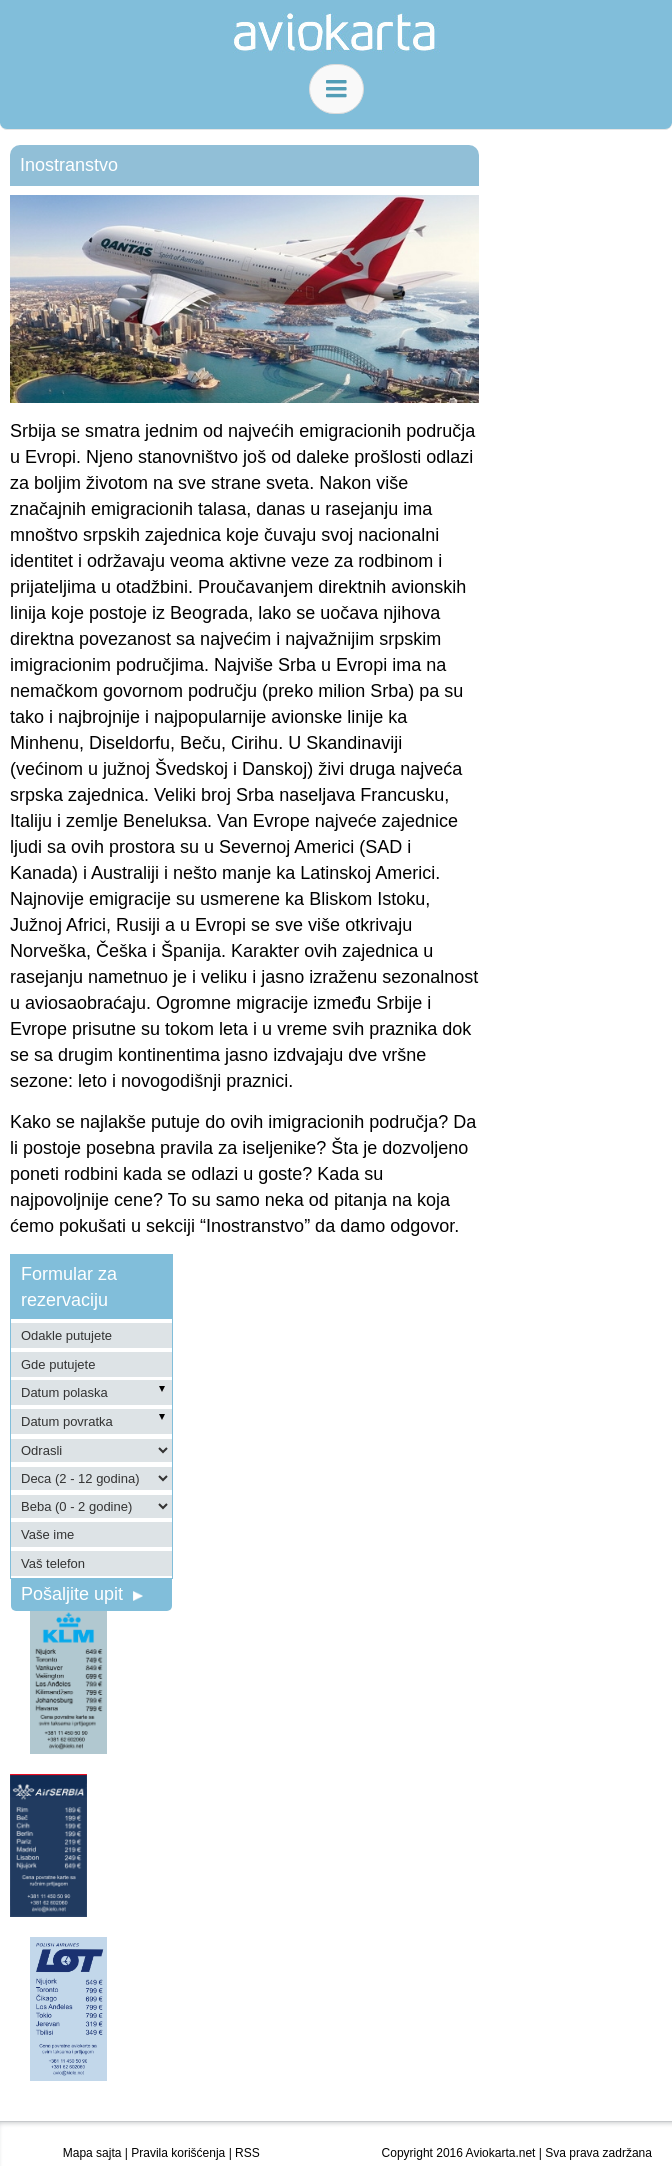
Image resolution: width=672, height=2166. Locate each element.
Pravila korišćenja (178, 2153)
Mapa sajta (92, 2153)
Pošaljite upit (82, 1594)
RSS (247, 2153)
